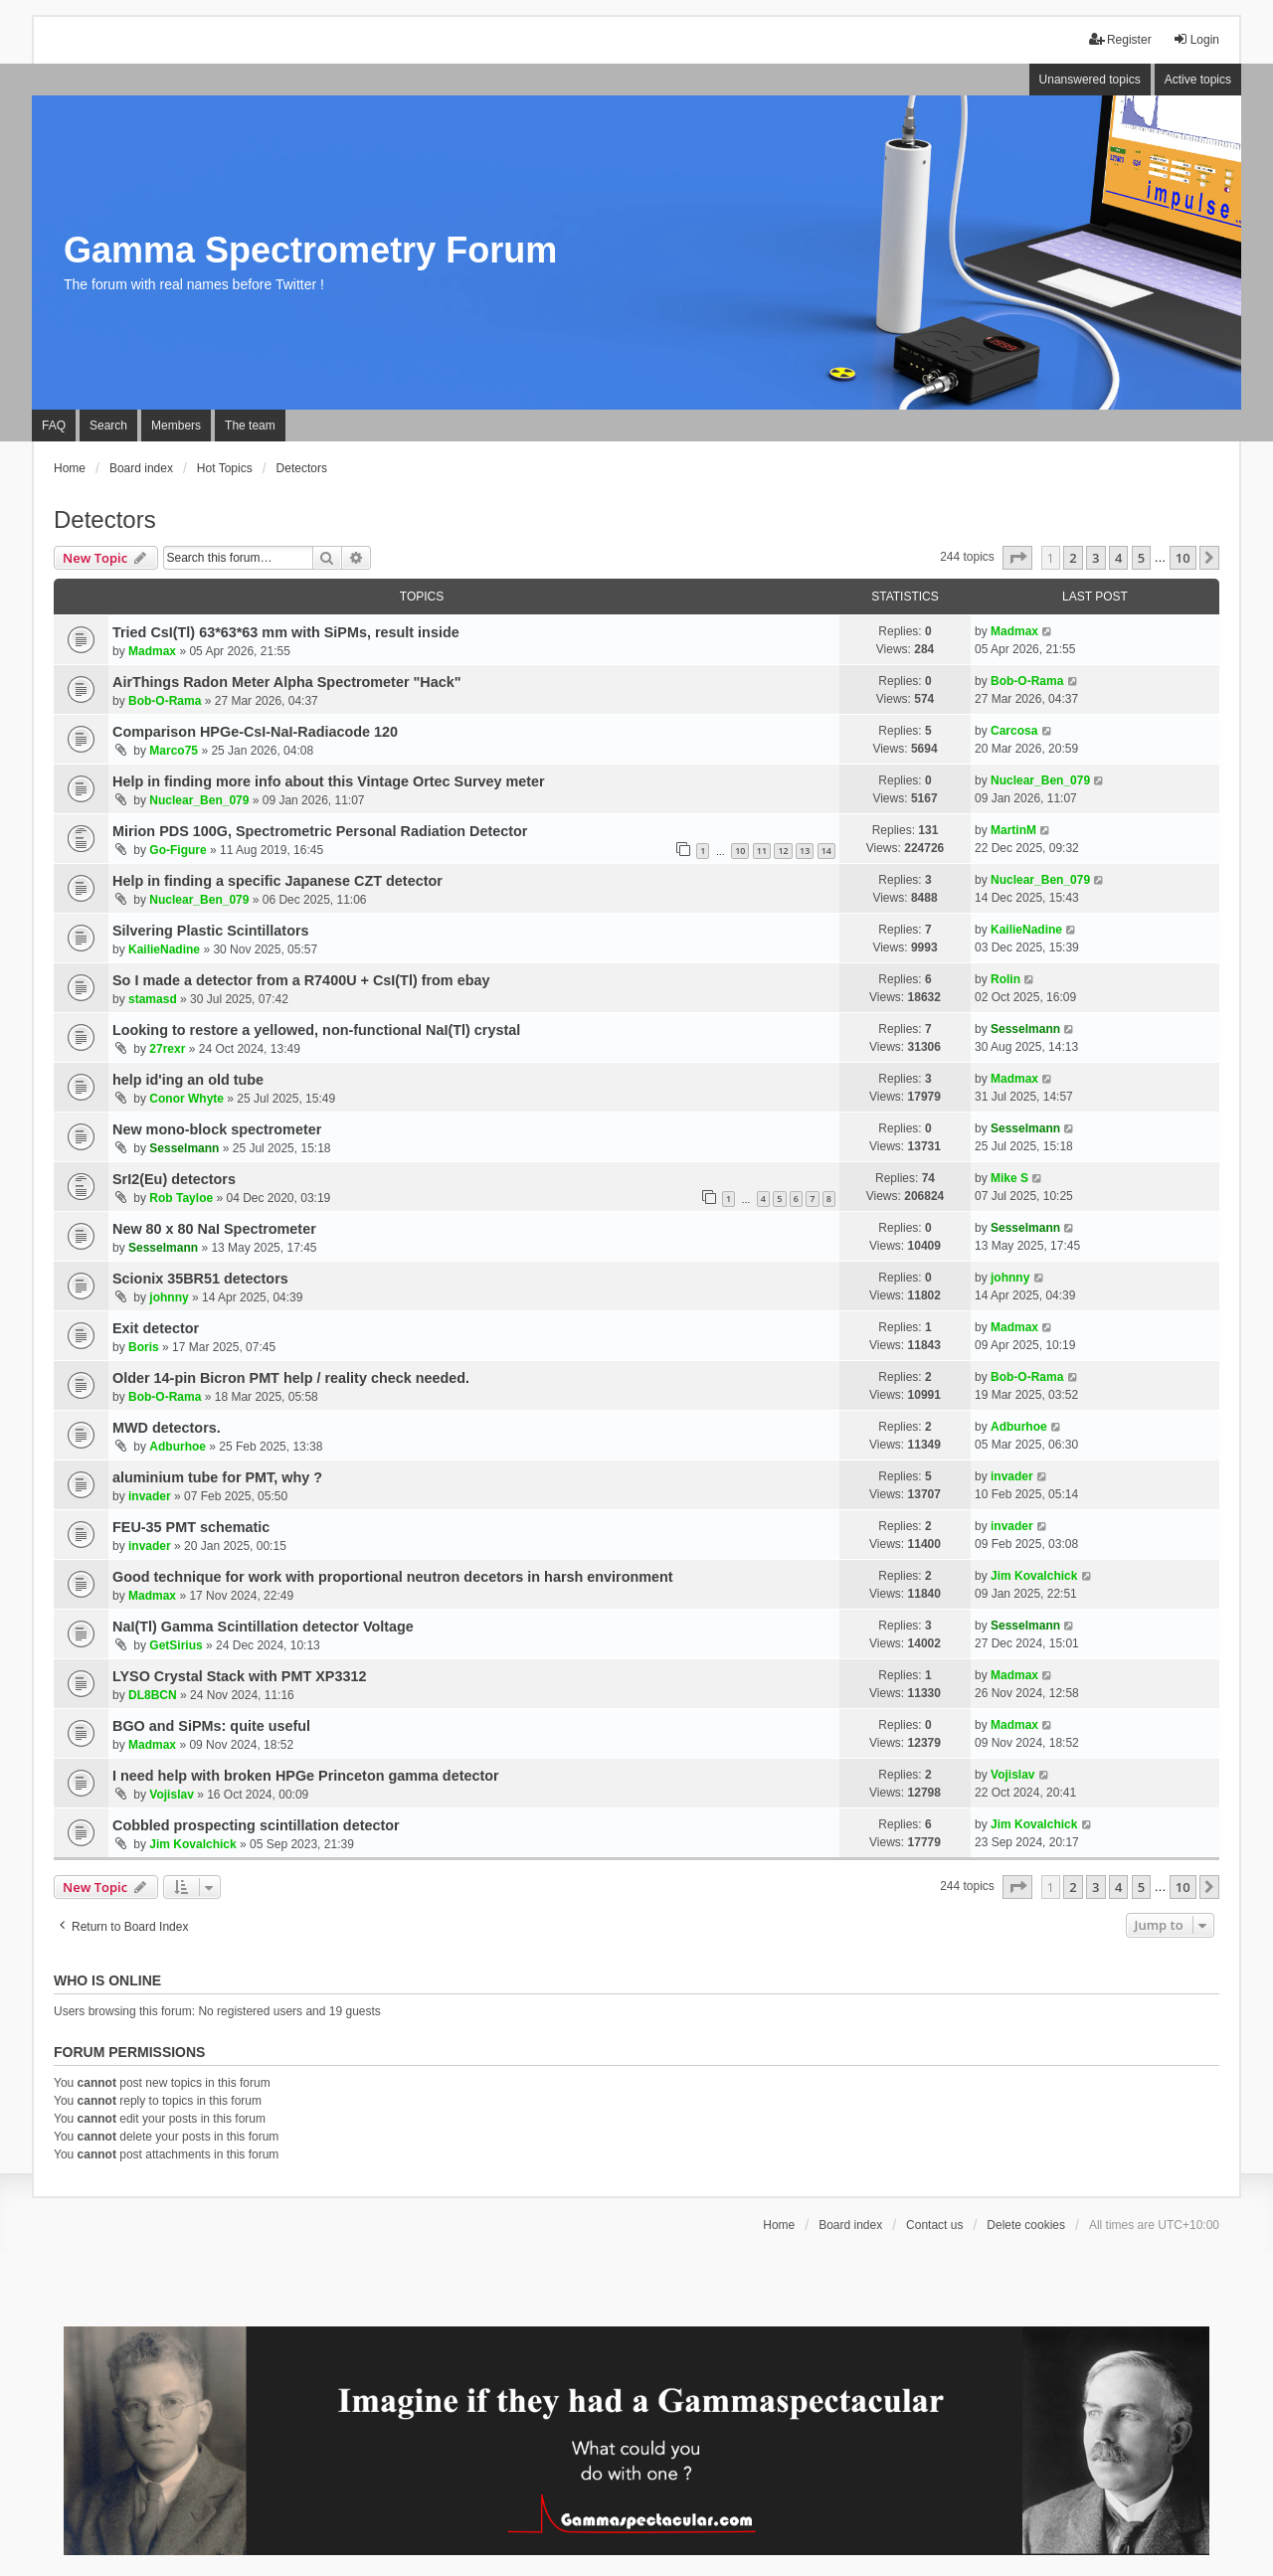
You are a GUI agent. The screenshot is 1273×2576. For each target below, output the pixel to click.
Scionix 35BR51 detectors (200, 1279)
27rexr (167, 1049)
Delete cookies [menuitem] (1026, 2225)
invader (149, 1496)
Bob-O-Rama (164, 701)
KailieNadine (164, 949)
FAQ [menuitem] (54, 425)
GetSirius (175, 1645)
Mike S (1009, 1178)
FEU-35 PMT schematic (191, 1527)
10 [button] (1183, 558)
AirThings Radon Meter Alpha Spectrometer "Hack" (286, 682)
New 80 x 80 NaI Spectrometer (214, 1229)
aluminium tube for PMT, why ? (217, 1477)
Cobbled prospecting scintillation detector (256, 1825)
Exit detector (155, 1328)
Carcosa (1014, 731)
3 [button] (1095, 558)
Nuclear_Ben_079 (199, 800)
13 (805, 850)
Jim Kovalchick (1034, 1576)
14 (826, 850)
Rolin (1005, 979)
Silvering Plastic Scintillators (210, 931)
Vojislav (171, 1795)
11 (762, 850)
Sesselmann (1025, 1029)
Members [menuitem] (176, 425)
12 (783, 850)
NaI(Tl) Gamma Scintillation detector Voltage (263, 1626)
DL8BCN (152, 1695)
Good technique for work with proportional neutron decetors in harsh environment (392, 1577)
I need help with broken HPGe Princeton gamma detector (305, 1776)
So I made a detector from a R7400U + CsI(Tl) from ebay (300, 980)
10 (740, 850)
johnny (168, 1297)
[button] (1017, 558)
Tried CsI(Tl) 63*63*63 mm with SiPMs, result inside (285, 632)
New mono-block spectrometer (216, 1129)
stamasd (152, 999)
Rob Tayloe (181, 1198)
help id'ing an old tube (188, 1080)
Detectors (105, 519)
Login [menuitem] (1196, 39)
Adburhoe (177, 1447)
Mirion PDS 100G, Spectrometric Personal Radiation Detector (319, 831)
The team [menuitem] (250, 425)
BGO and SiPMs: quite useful (211, 1726)
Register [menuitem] (1120, 39)
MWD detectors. (166, 1428)
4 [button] (1118, 558)
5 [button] (1141, 558)
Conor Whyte (186, 1099)
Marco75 (173, 751)
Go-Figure (177, 850)
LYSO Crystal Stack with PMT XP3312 (239, 1676)
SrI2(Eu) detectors (174, 1179)
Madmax (152, 651)
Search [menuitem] (108, 425)
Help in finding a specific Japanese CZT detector (277, 881)
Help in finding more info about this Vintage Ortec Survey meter (328, 781)
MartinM (1013, 830)
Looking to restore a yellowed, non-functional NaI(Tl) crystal (316, 1030)
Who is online (107, 1980)
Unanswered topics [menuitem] (1090, 79)
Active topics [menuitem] (1198, 79)
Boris (143, 1347)
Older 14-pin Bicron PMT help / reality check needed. (290, 1378)
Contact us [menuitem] (934, 2225)
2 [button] (1072, 558)
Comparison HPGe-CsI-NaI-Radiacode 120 (255, 732)
